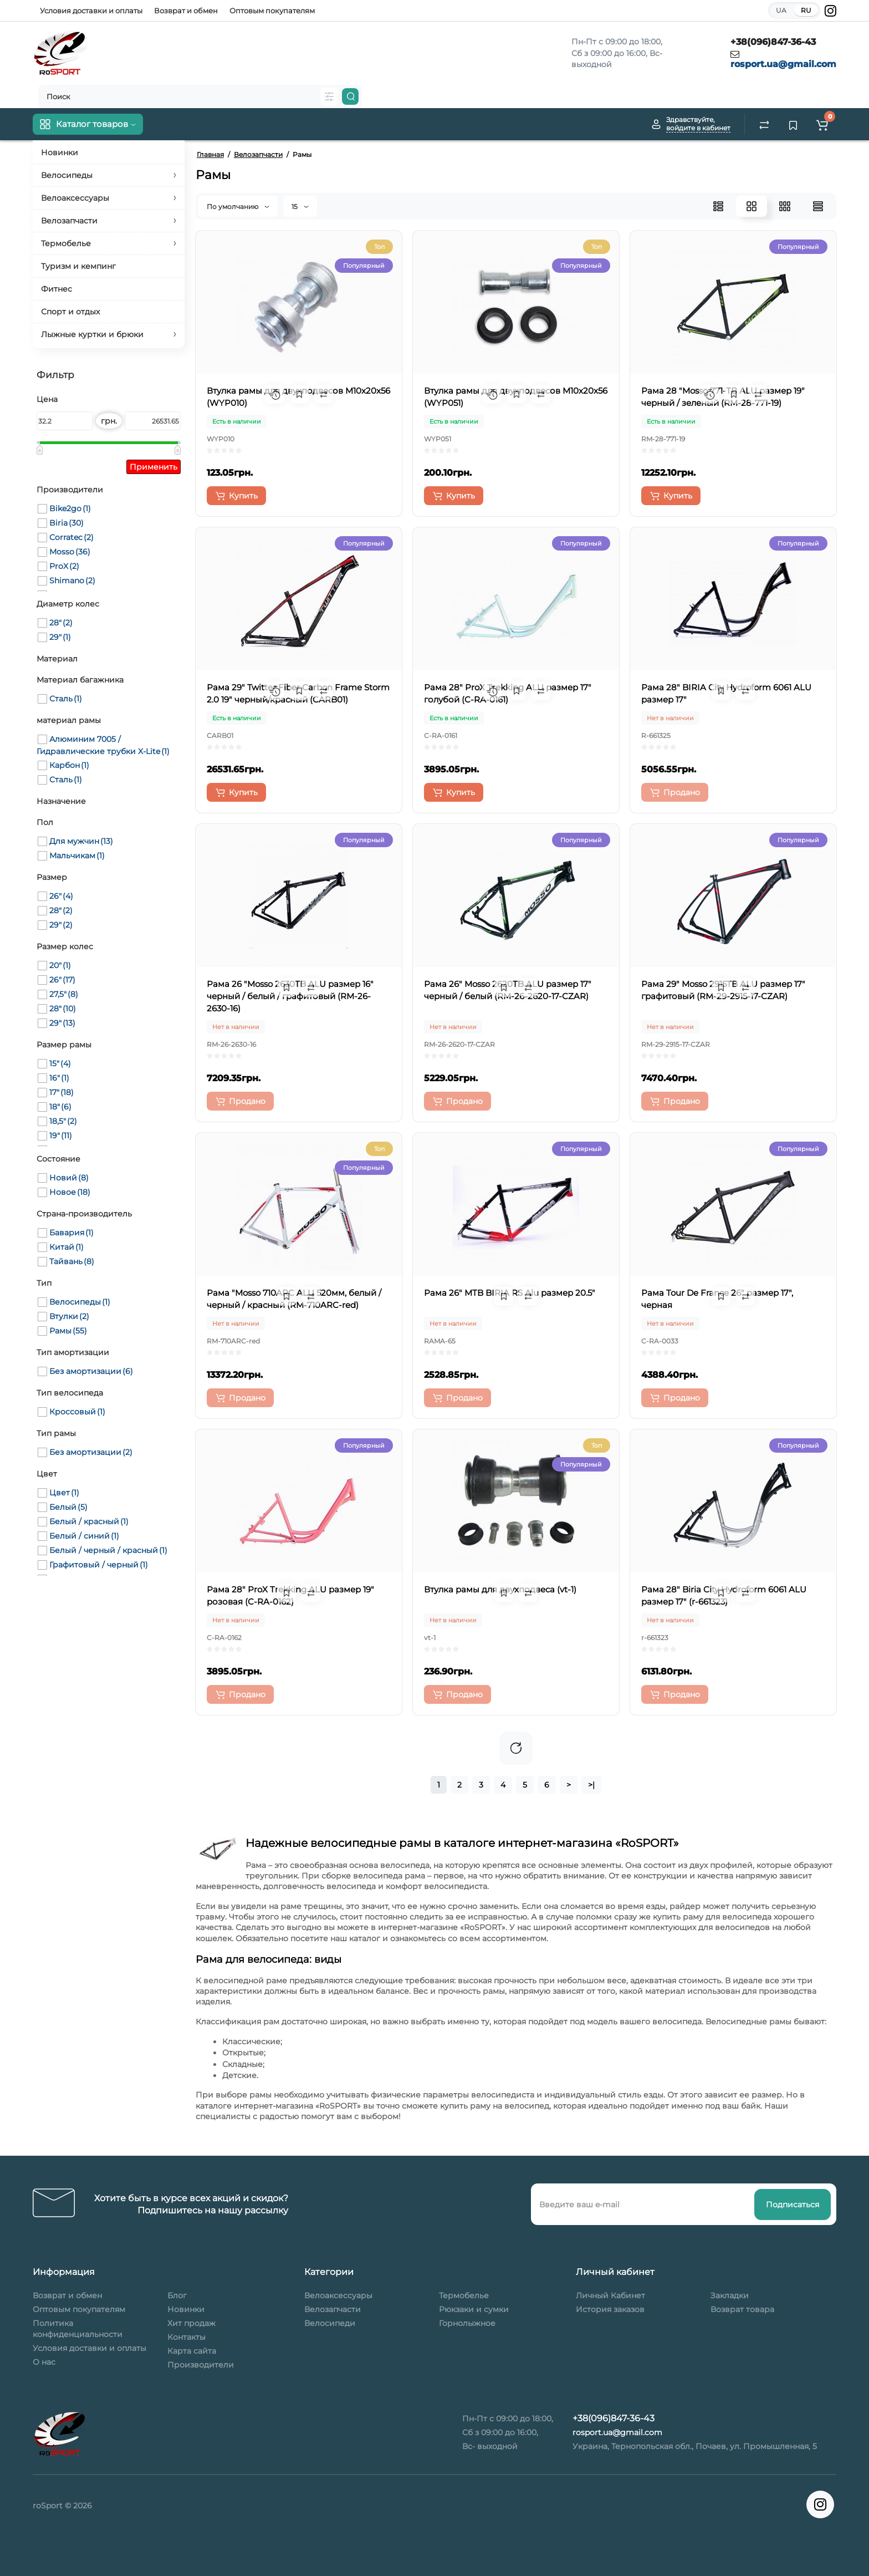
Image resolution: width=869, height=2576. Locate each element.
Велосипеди (329, 2323)
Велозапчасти (332, 2309)
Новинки (186, 2309)
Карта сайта (191, 2351)
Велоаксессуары (338, 2295)
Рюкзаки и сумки (474, 2309)
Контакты (186, 2337)
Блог (177, 2295)
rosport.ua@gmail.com (783, 64)
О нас (44, 2362)
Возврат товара (742, 2309)
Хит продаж (191, 2323)
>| (591, 1785)
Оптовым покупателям (272, 10)
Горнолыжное (467, 2323)
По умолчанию (238, 206)
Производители (200, 2365)
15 (300, 206)
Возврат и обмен (186, 10)
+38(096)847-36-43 (773, 42)
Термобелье (464, 2295)
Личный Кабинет (610, 2295)
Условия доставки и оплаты (91, 10)
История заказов (610, 2309)
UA (781, 10)
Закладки (729, 2295)
